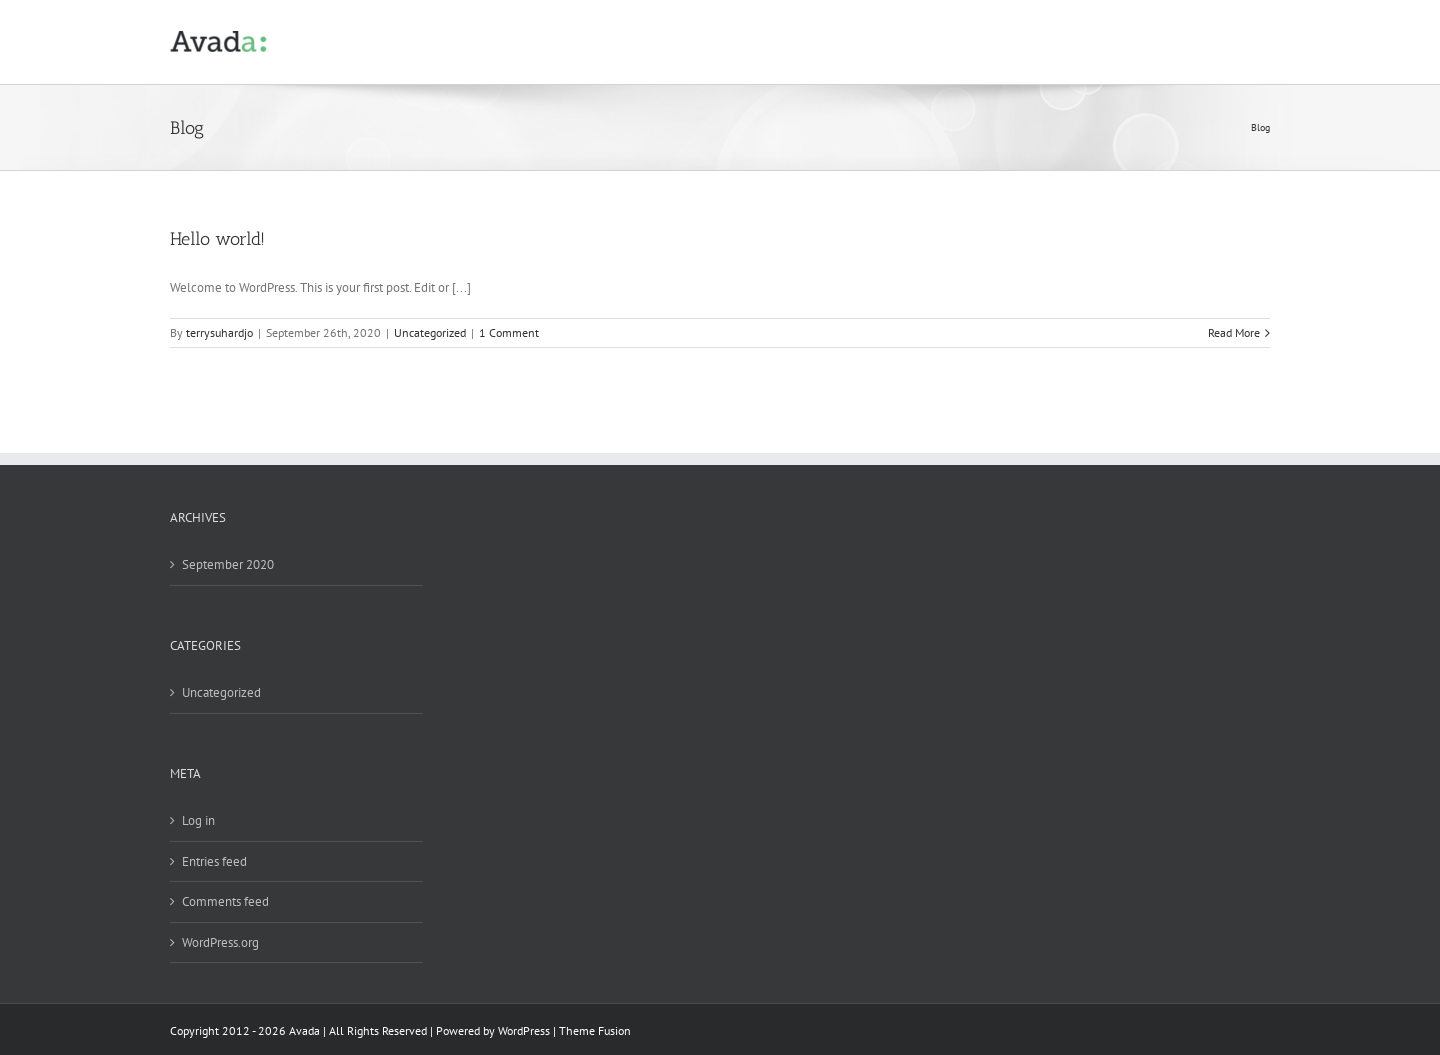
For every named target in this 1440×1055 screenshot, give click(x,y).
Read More (1234, 332)
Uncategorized (430, 332)
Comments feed (225, 901)
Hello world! (217, 239)
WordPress (524, 1030)
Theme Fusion (595, 1030)
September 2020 (228, 564)
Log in (198, 820)
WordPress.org (220, 942)
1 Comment (509, 332)
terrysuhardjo (219, 332)
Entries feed (214, 861)
